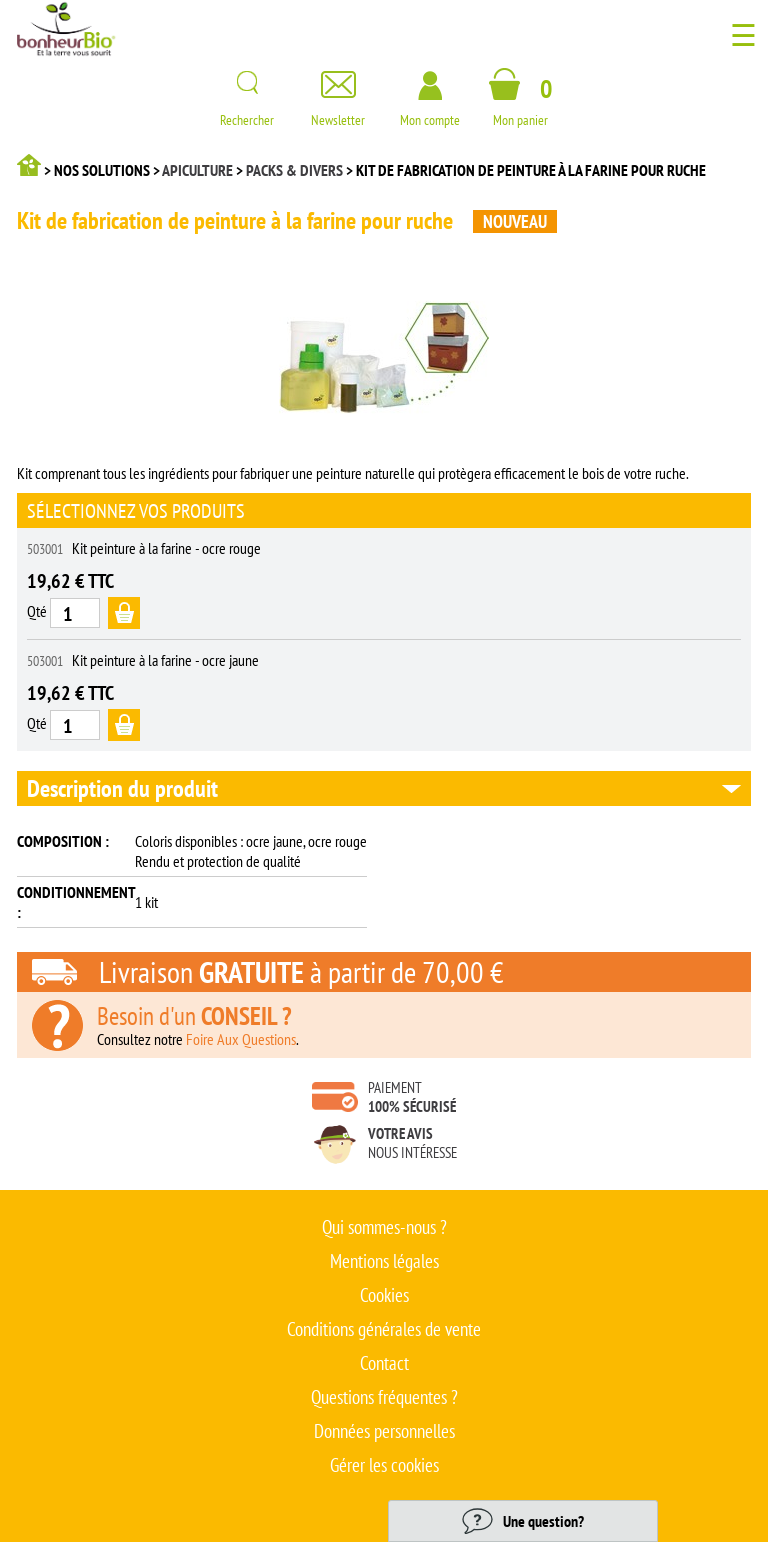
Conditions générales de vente (384, 1329)
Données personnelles (384, 1431)
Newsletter (338, 112)
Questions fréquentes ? (384, 1397)
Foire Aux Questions (241, 1039)
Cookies (384, 1295)
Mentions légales (384, 1261)
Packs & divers (294, 170)
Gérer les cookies (384, 1465)
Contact (384, 1363)
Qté (37, 611)
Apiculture (197, 170)
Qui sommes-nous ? (384, 1227)
